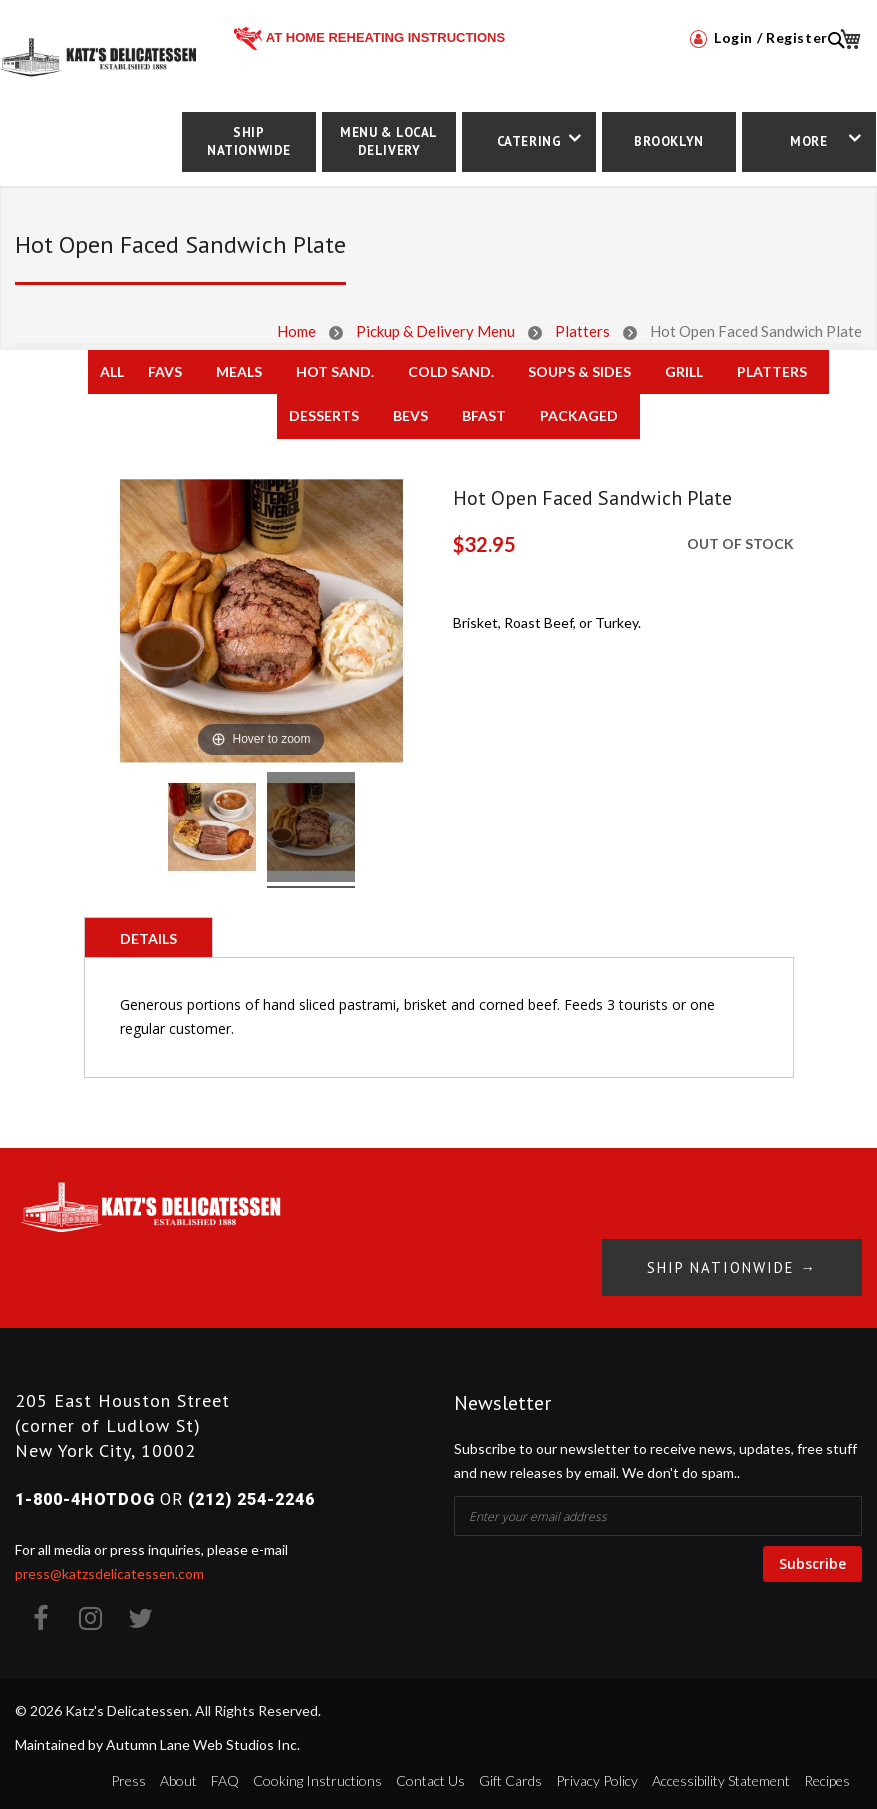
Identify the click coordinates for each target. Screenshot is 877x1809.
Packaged (579, 415)
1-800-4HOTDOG (85, 1495)
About (178, 1775)
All (112, 371)
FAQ (225, 1775)
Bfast (484, 415)
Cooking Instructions (317, 1775)
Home (296, 331)
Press (128, 1775)
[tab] (148, 937)
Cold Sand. (451, 371)
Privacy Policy (597, 1775)
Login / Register (759, 37)
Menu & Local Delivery (389, 141)
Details (148, 938)
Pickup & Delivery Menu (435, 331)
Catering (529, 141)
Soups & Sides (579, 371)
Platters (582, 331)
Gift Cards (510, 1775)
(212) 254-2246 (251, 1495)
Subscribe (812, 1558)
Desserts (324, 415)
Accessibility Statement (721, 1775)
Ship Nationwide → (722, 1262)
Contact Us (430, 1775)
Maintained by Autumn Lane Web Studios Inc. (157, 1740)
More (808, 141)
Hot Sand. (335, 371)
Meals (239, 371)
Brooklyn (669, 141)
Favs (165, 371)
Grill (684, 371)
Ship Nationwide (249, 141)
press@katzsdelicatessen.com (109, 1569)
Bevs (410, 415)
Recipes (827, 1775)
